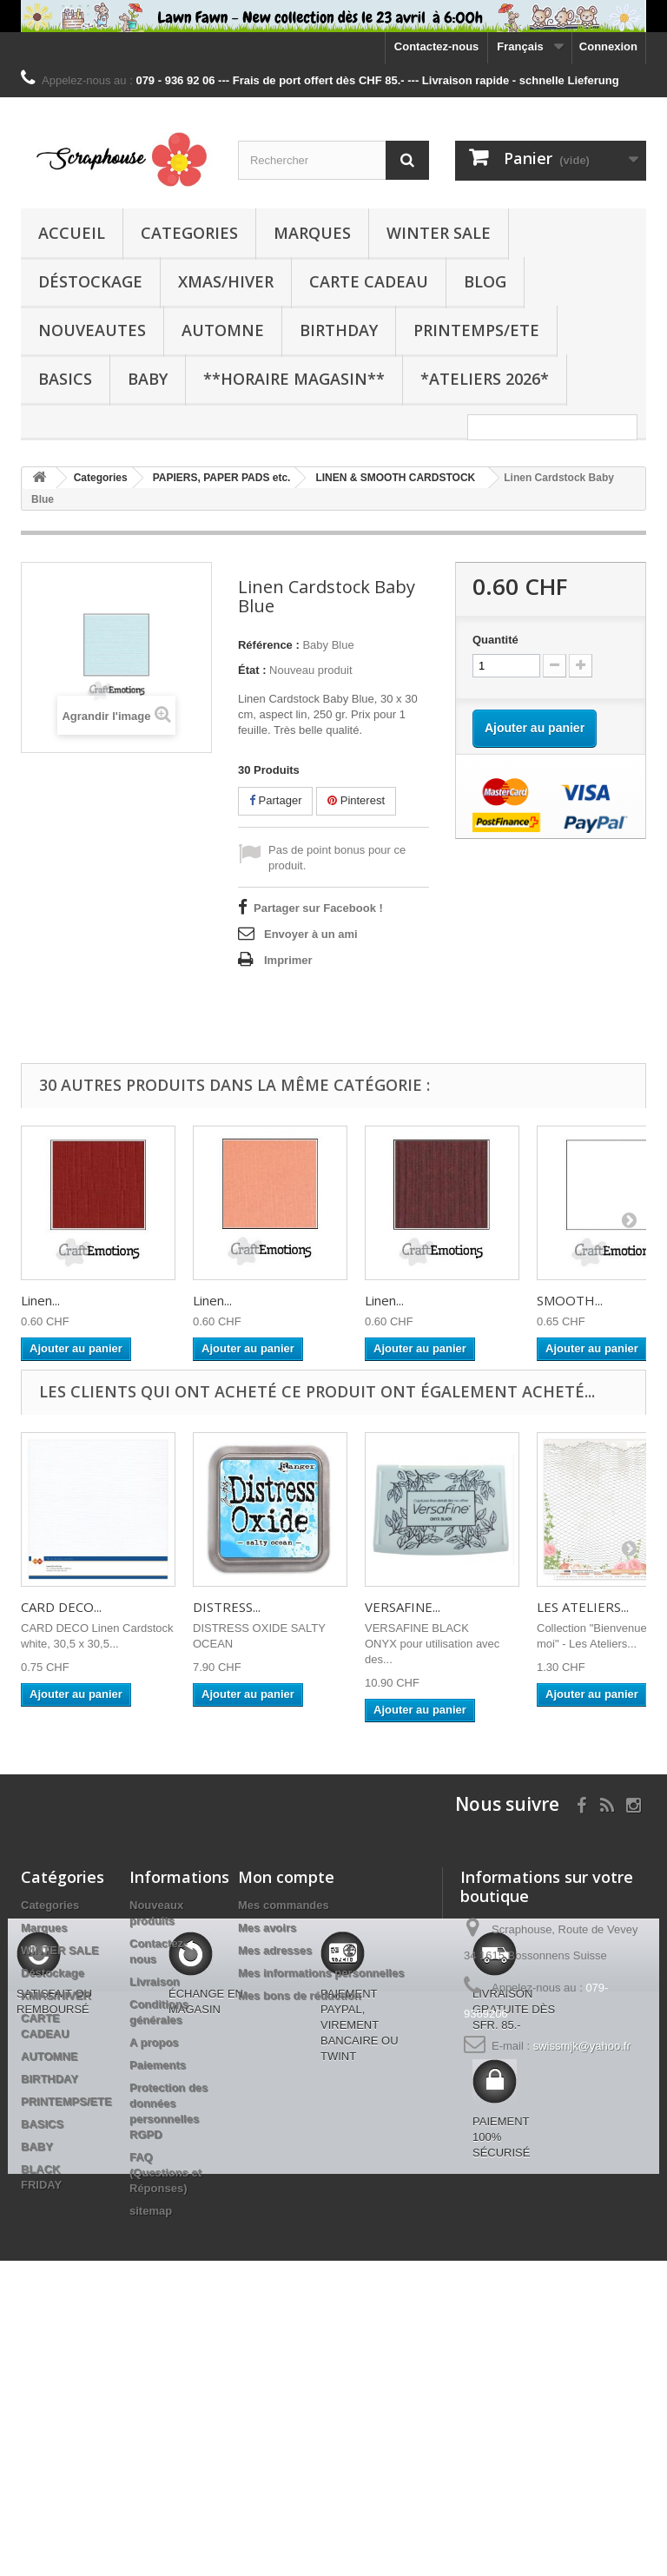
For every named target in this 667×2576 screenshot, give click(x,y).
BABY (148, 378)
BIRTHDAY (339, 330)
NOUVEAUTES (92, 330)
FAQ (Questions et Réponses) (165, 2172)
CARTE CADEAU (368, 281)
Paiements (157, 2064)
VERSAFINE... (402, 1606)
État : (252, 670)
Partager (275, 800)
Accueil (71, 232)
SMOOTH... (570, 1300)
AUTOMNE (223, 330)
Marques (312, 232)
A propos (154, 2042)
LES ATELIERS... (583, 1606)
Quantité (495, 639)
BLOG (485, 281)
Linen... (40, 1300)
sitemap (150, 2210)
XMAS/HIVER (226, 281)
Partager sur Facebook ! (318, 908)
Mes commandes (283, 1905)
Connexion (608, 46)
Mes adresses (275, 1950)
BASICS (65, 378)
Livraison (154, 1981)
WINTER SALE (438, 232)
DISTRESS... (227, 1606)
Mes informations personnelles (321, 1972)
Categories (189, 232)
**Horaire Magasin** (294, 378)
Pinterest (356, 800)
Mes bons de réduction (299, 1995)
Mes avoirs (267, 1927)
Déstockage (90, 281)
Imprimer (288, 960)
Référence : (269, 644)
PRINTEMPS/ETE (476, 330)
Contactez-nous (436, 46)
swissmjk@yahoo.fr (582, 2045)
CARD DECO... (61, 1606)
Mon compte (286, 1876)
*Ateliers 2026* (484, 378)
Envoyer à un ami (311, 934)
